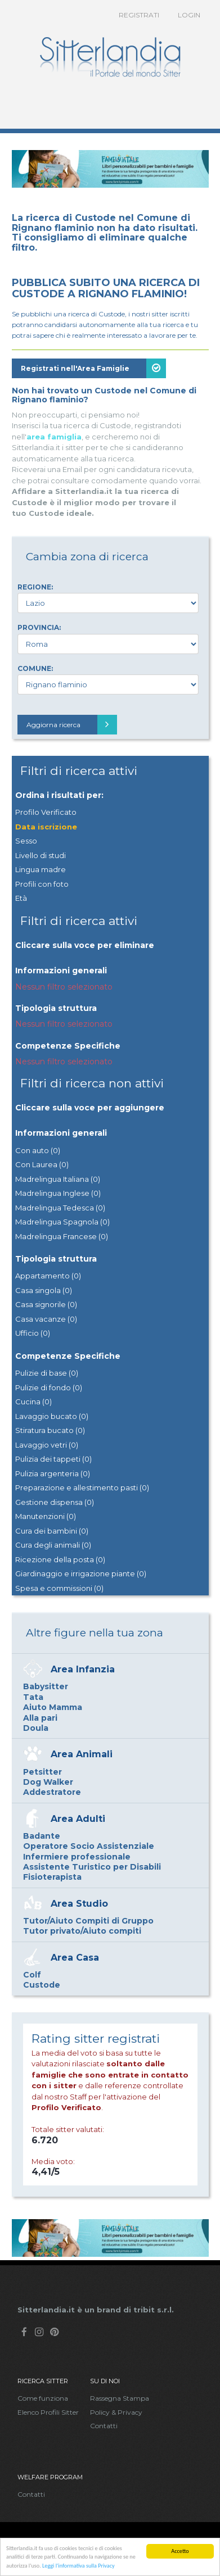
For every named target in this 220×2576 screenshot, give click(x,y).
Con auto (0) (37, 1150)
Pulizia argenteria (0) (52, 1473)
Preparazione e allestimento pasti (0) (82, 1487)
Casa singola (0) (43, 1290)
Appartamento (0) (48, 1275)
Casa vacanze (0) (46, 1318)
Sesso (26, 840)
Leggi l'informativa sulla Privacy (78, 2566)
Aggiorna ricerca (71, 724)
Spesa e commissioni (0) (59, 1588)
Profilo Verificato (46, 812)
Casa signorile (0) (46, 1304)
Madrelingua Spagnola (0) (62, 1221)
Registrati (139, 15)
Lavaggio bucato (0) (51, 1416)
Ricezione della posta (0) (60, 1559)
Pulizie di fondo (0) (48, 1387)
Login (189, 15)
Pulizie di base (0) (46, 1372)
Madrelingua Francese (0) (61, 1236)
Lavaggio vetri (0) (46, 1444)
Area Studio (79, 1903)
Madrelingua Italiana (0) (57, 1178)
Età (21, 898)
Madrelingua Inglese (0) (58, 1193)
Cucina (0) (33, 1401)
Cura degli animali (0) (53, 1544)
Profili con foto (42, 883)
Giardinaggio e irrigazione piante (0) (80, 1573)
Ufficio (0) (32, 1332)
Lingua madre (40, 869)
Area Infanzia (83, 1669)
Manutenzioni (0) (45, 1516)
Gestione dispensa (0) (54, 1502)
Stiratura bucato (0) (50, 1430)
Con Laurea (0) (42, 1164)
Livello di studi (40, 855)
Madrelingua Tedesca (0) (60, 1207)
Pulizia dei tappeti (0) (53, 1458)
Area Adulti (78, 1818)
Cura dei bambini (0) (51, 1530)
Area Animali (82, 1754)
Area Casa (75, 1957)
